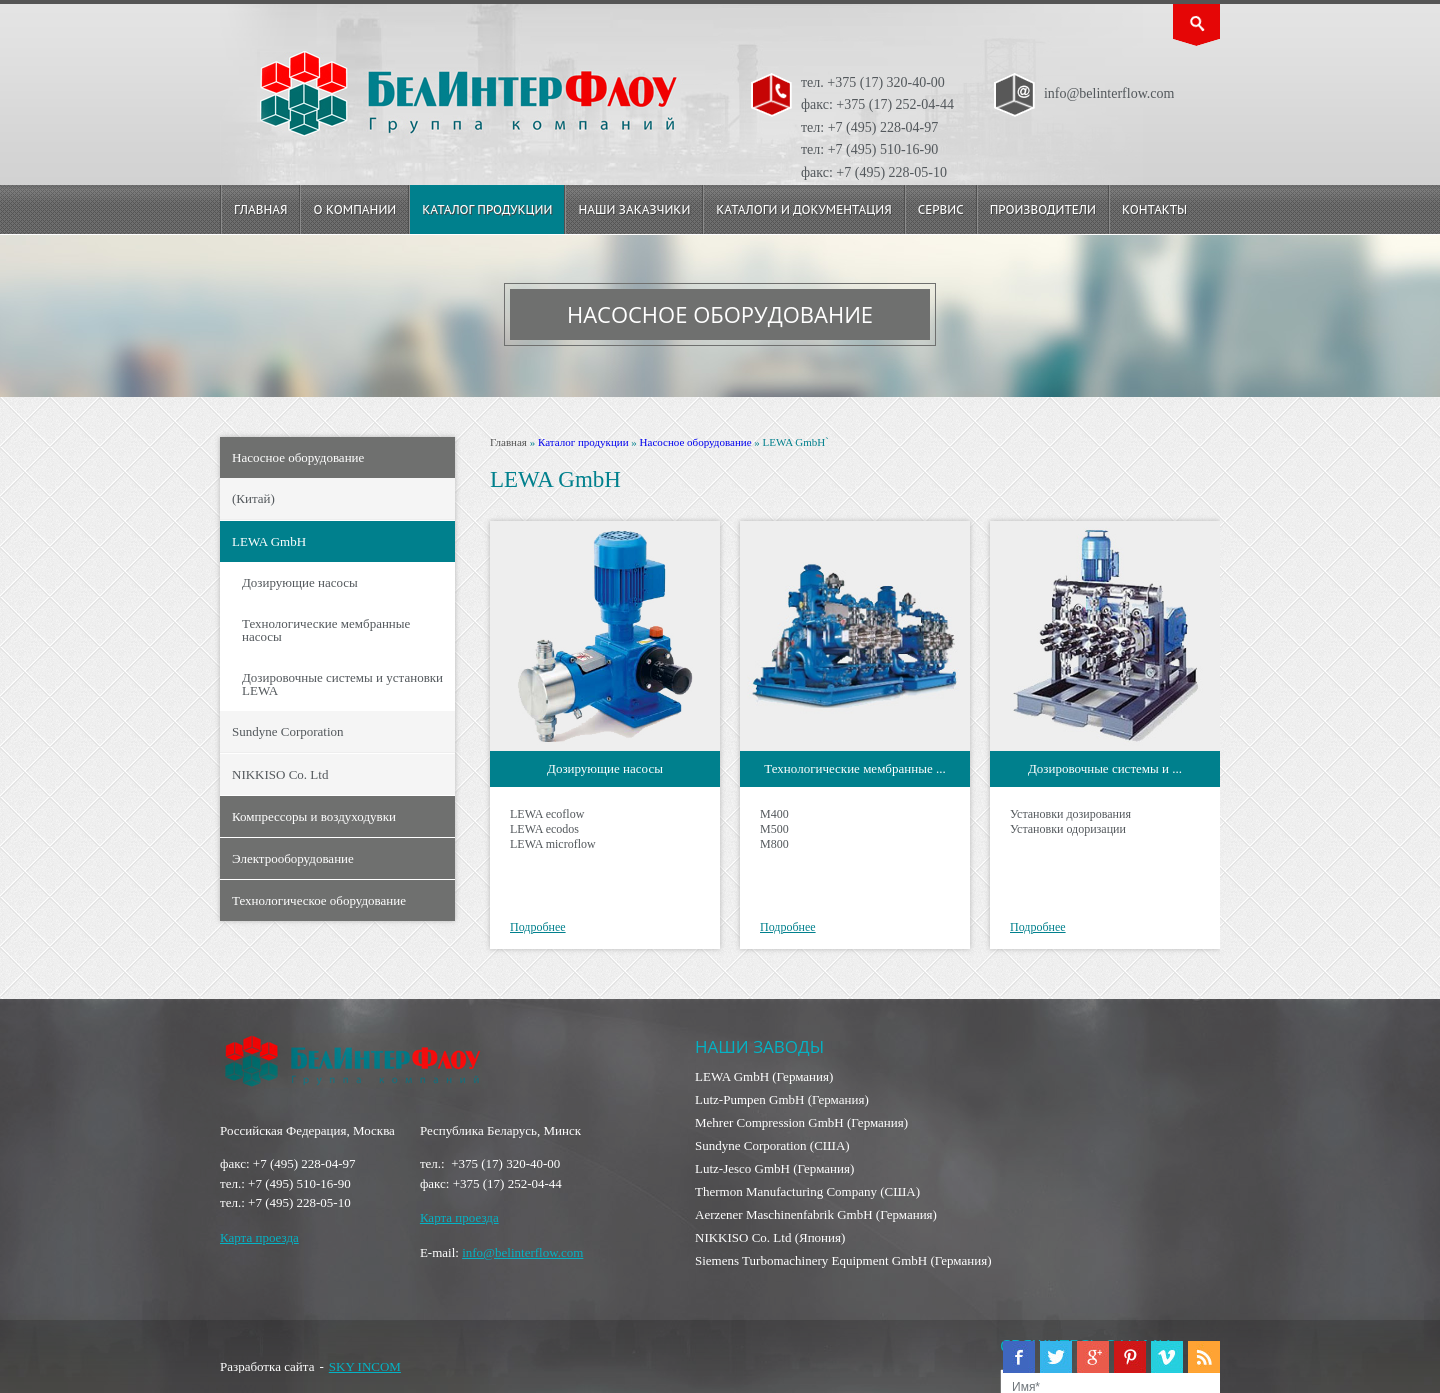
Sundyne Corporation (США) (772, 1145)
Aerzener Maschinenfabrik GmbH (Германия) (816, 1214)
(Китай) (253, 498)
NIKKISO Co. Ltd (280, 774)
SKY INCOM (365, 1366)
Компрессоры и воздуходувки (314, 816)
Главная (260, 209)
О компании (354, 209)
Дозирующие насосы (300, 582)
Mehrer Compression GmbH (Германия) (801, 1122)
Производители (1043, 209)
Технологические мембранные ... (854, 768)
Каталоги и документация (803, 209)
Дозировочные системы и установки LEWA (342, 684)
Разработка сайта (267, 1366)
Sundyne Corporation (288, 731)
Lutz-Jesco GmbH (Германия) (774, 1168)
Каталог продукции (487, 209)
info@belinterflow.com (522, 1252)
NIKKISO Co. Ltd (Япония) (770, 1237)
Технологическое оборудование (319, 900)
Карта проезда (259, 1237)
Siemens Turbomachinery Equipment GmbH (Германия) (843, 1260)
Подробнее (538, 927)
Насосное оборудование (298, 457)
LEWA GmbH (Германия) (764, 1076)
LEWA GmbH (269, 541)
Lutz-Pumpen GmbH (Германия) (782, 1099)
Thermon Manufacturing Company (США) (807, 1191)
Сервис (941, 209)
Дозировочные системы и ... (1105, 768)
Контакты (1154, 209)
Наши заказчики (634, 209)
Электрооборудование (293, 858)
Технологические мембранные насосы (326, 630)
